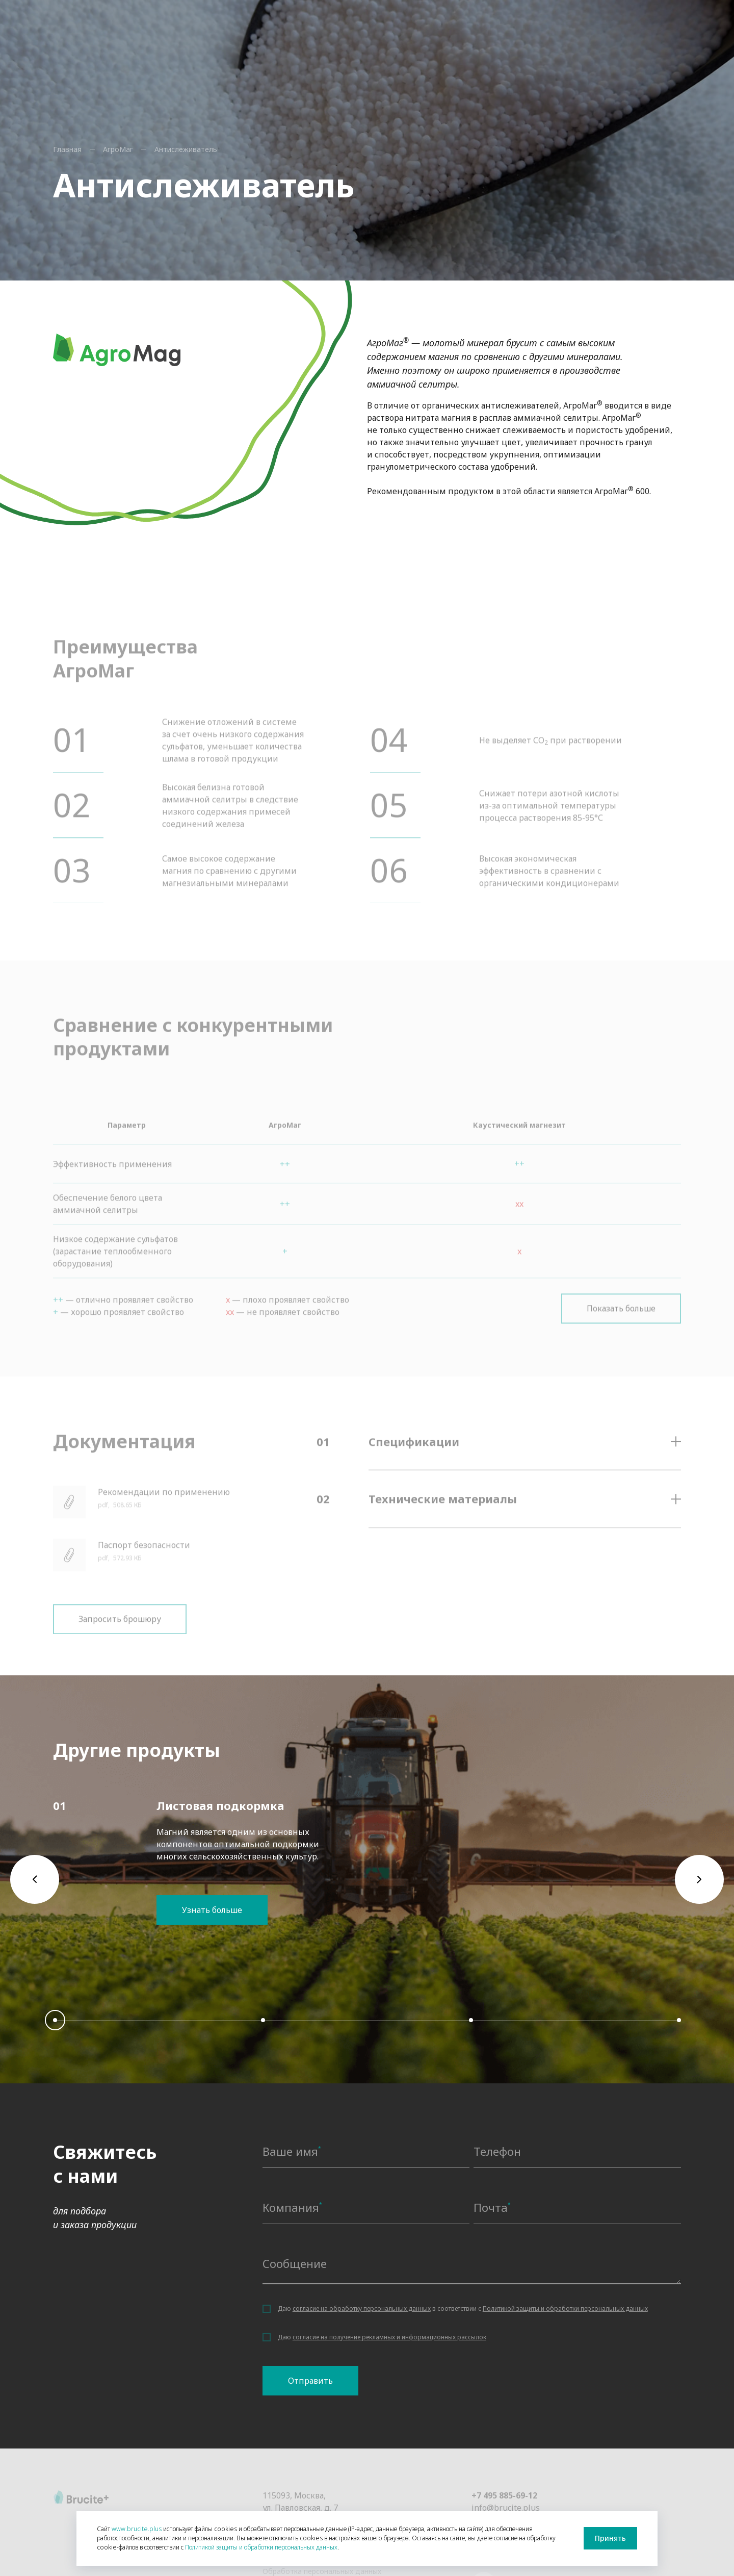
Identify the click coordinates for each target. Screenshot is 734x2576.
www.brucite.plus (137, 2528)
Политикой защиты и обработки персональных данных (565, 2308)
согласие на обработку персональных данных (362, 2308)
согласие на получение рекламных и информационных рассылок (389, 2337)
